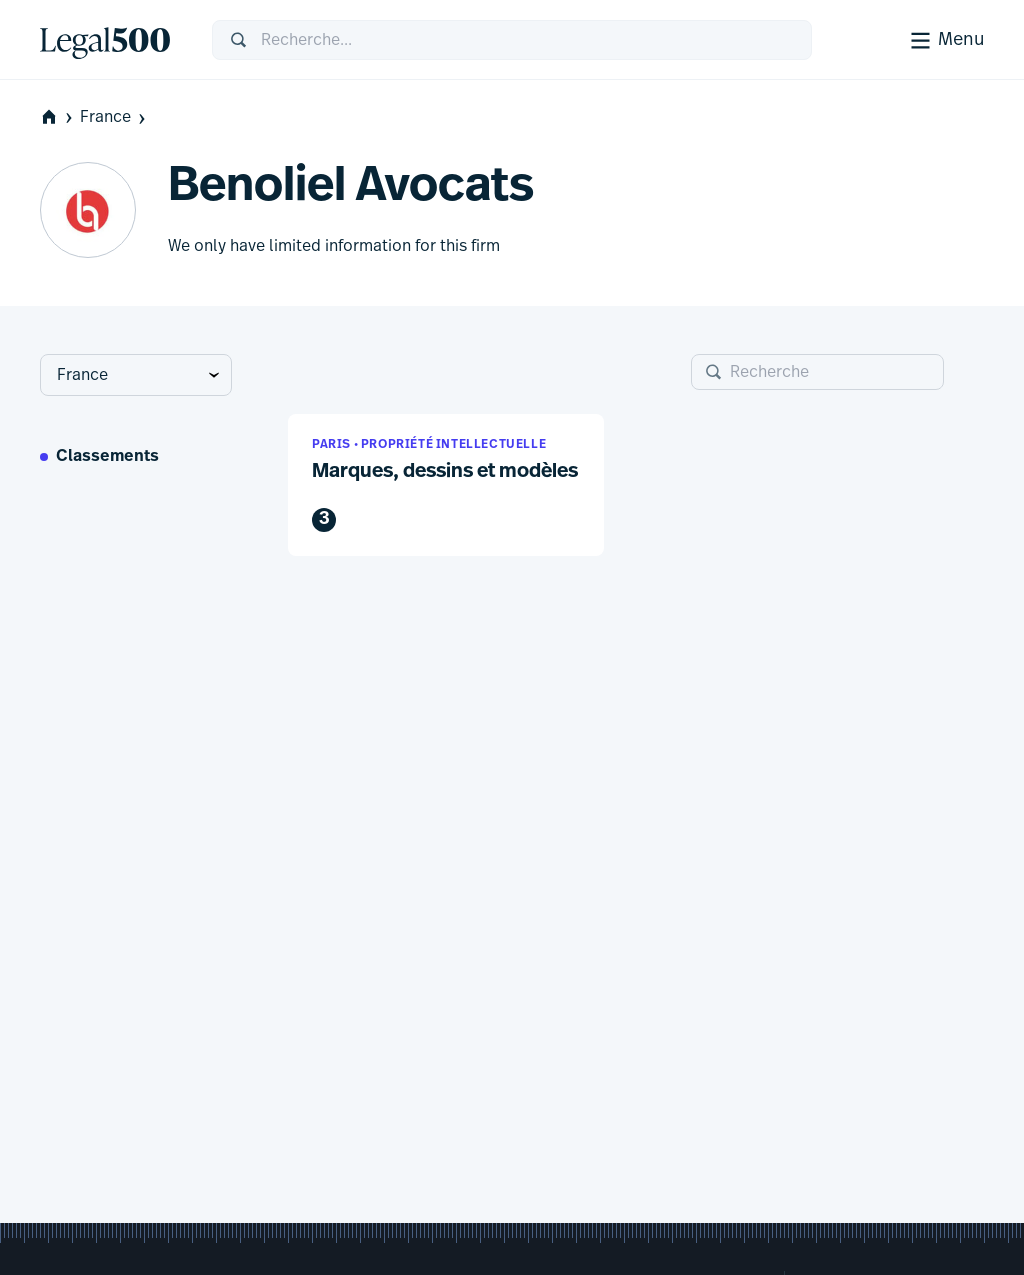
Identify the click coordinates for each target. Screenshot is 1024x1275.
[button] (446, 485)
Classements (107, 457)
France (114, 117)
